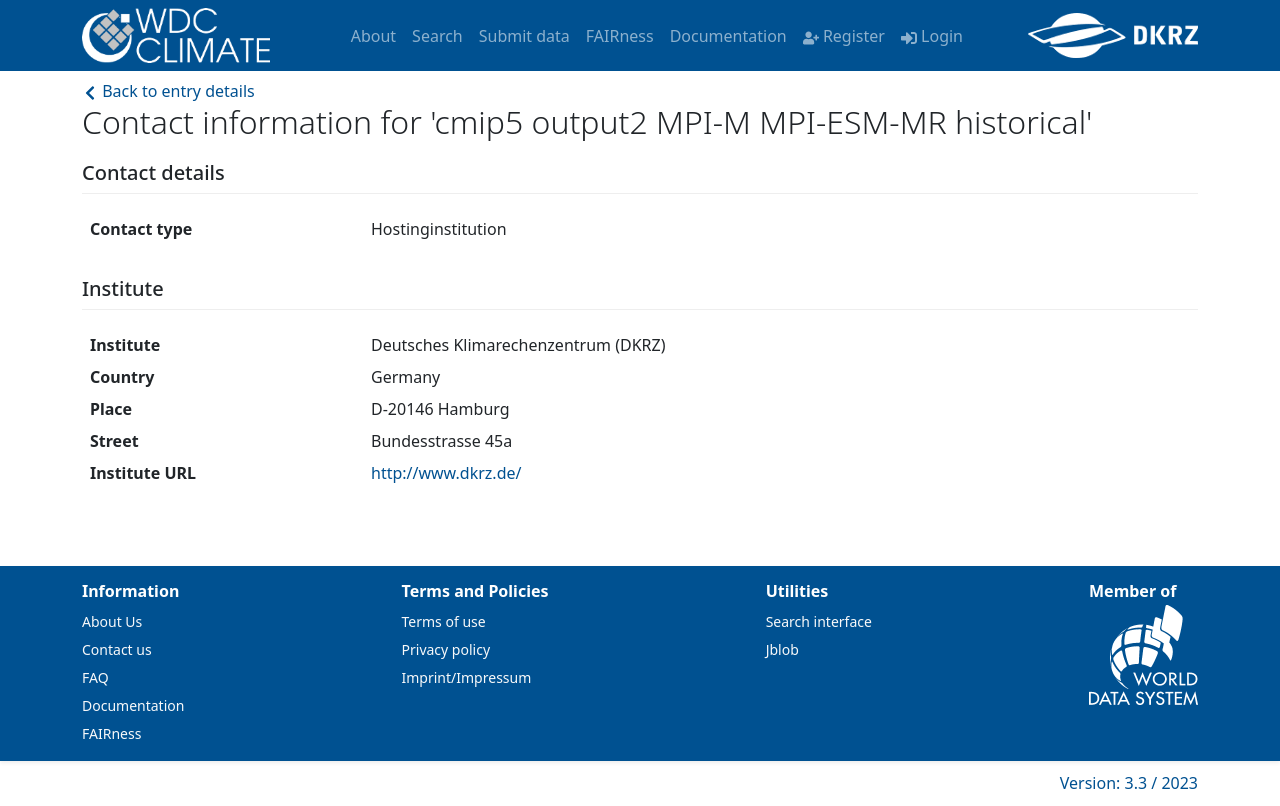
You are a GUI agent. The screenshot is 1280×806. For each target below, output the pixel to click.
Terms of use (444, 621)
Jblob (782, 649)
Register (844, 36)
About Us (112, 621)
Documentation (728, 36)
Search (437, 36)
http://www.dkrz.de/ (446, 473)
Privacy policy (446, 649)
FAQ (95, 677)
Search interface (819, 621)
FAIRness (620, 36)
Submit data (524, 36)
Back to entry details (168, 91)
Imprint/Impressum (467, 677)
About (373, 36)
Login (932, 36)
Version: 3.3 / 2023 (1129, 783)
